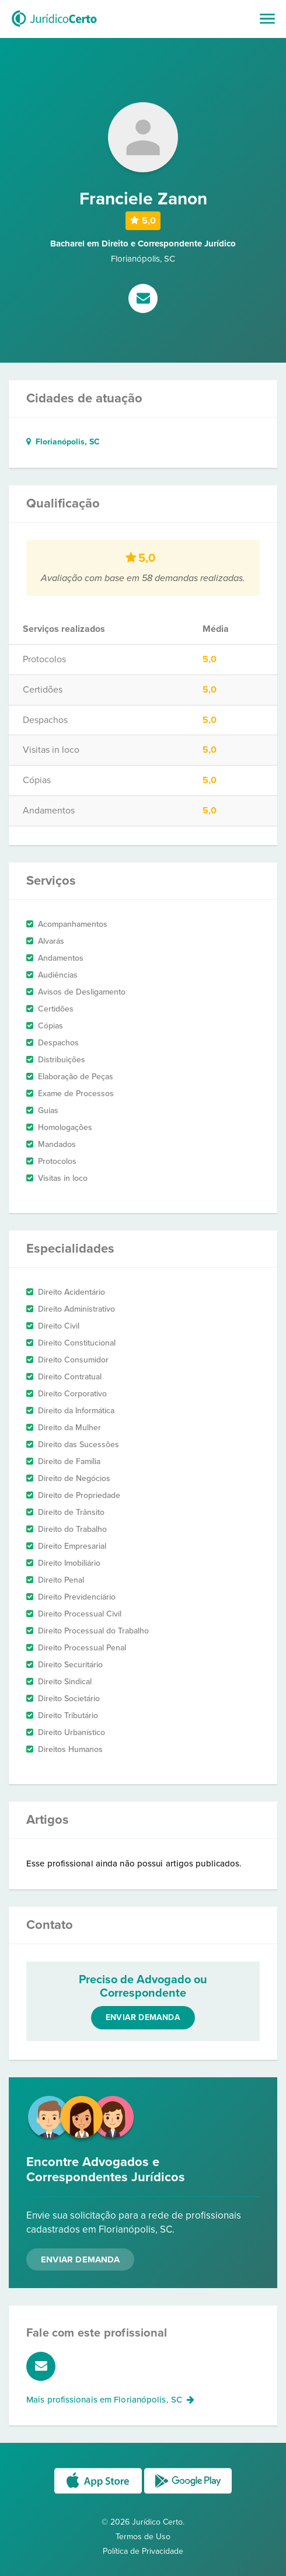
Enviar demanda (143, 2017)
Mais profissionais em (110, 2399)
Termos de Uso (143, 2537)
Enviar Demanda (80, 2259)
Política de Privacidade (143, 2551)
